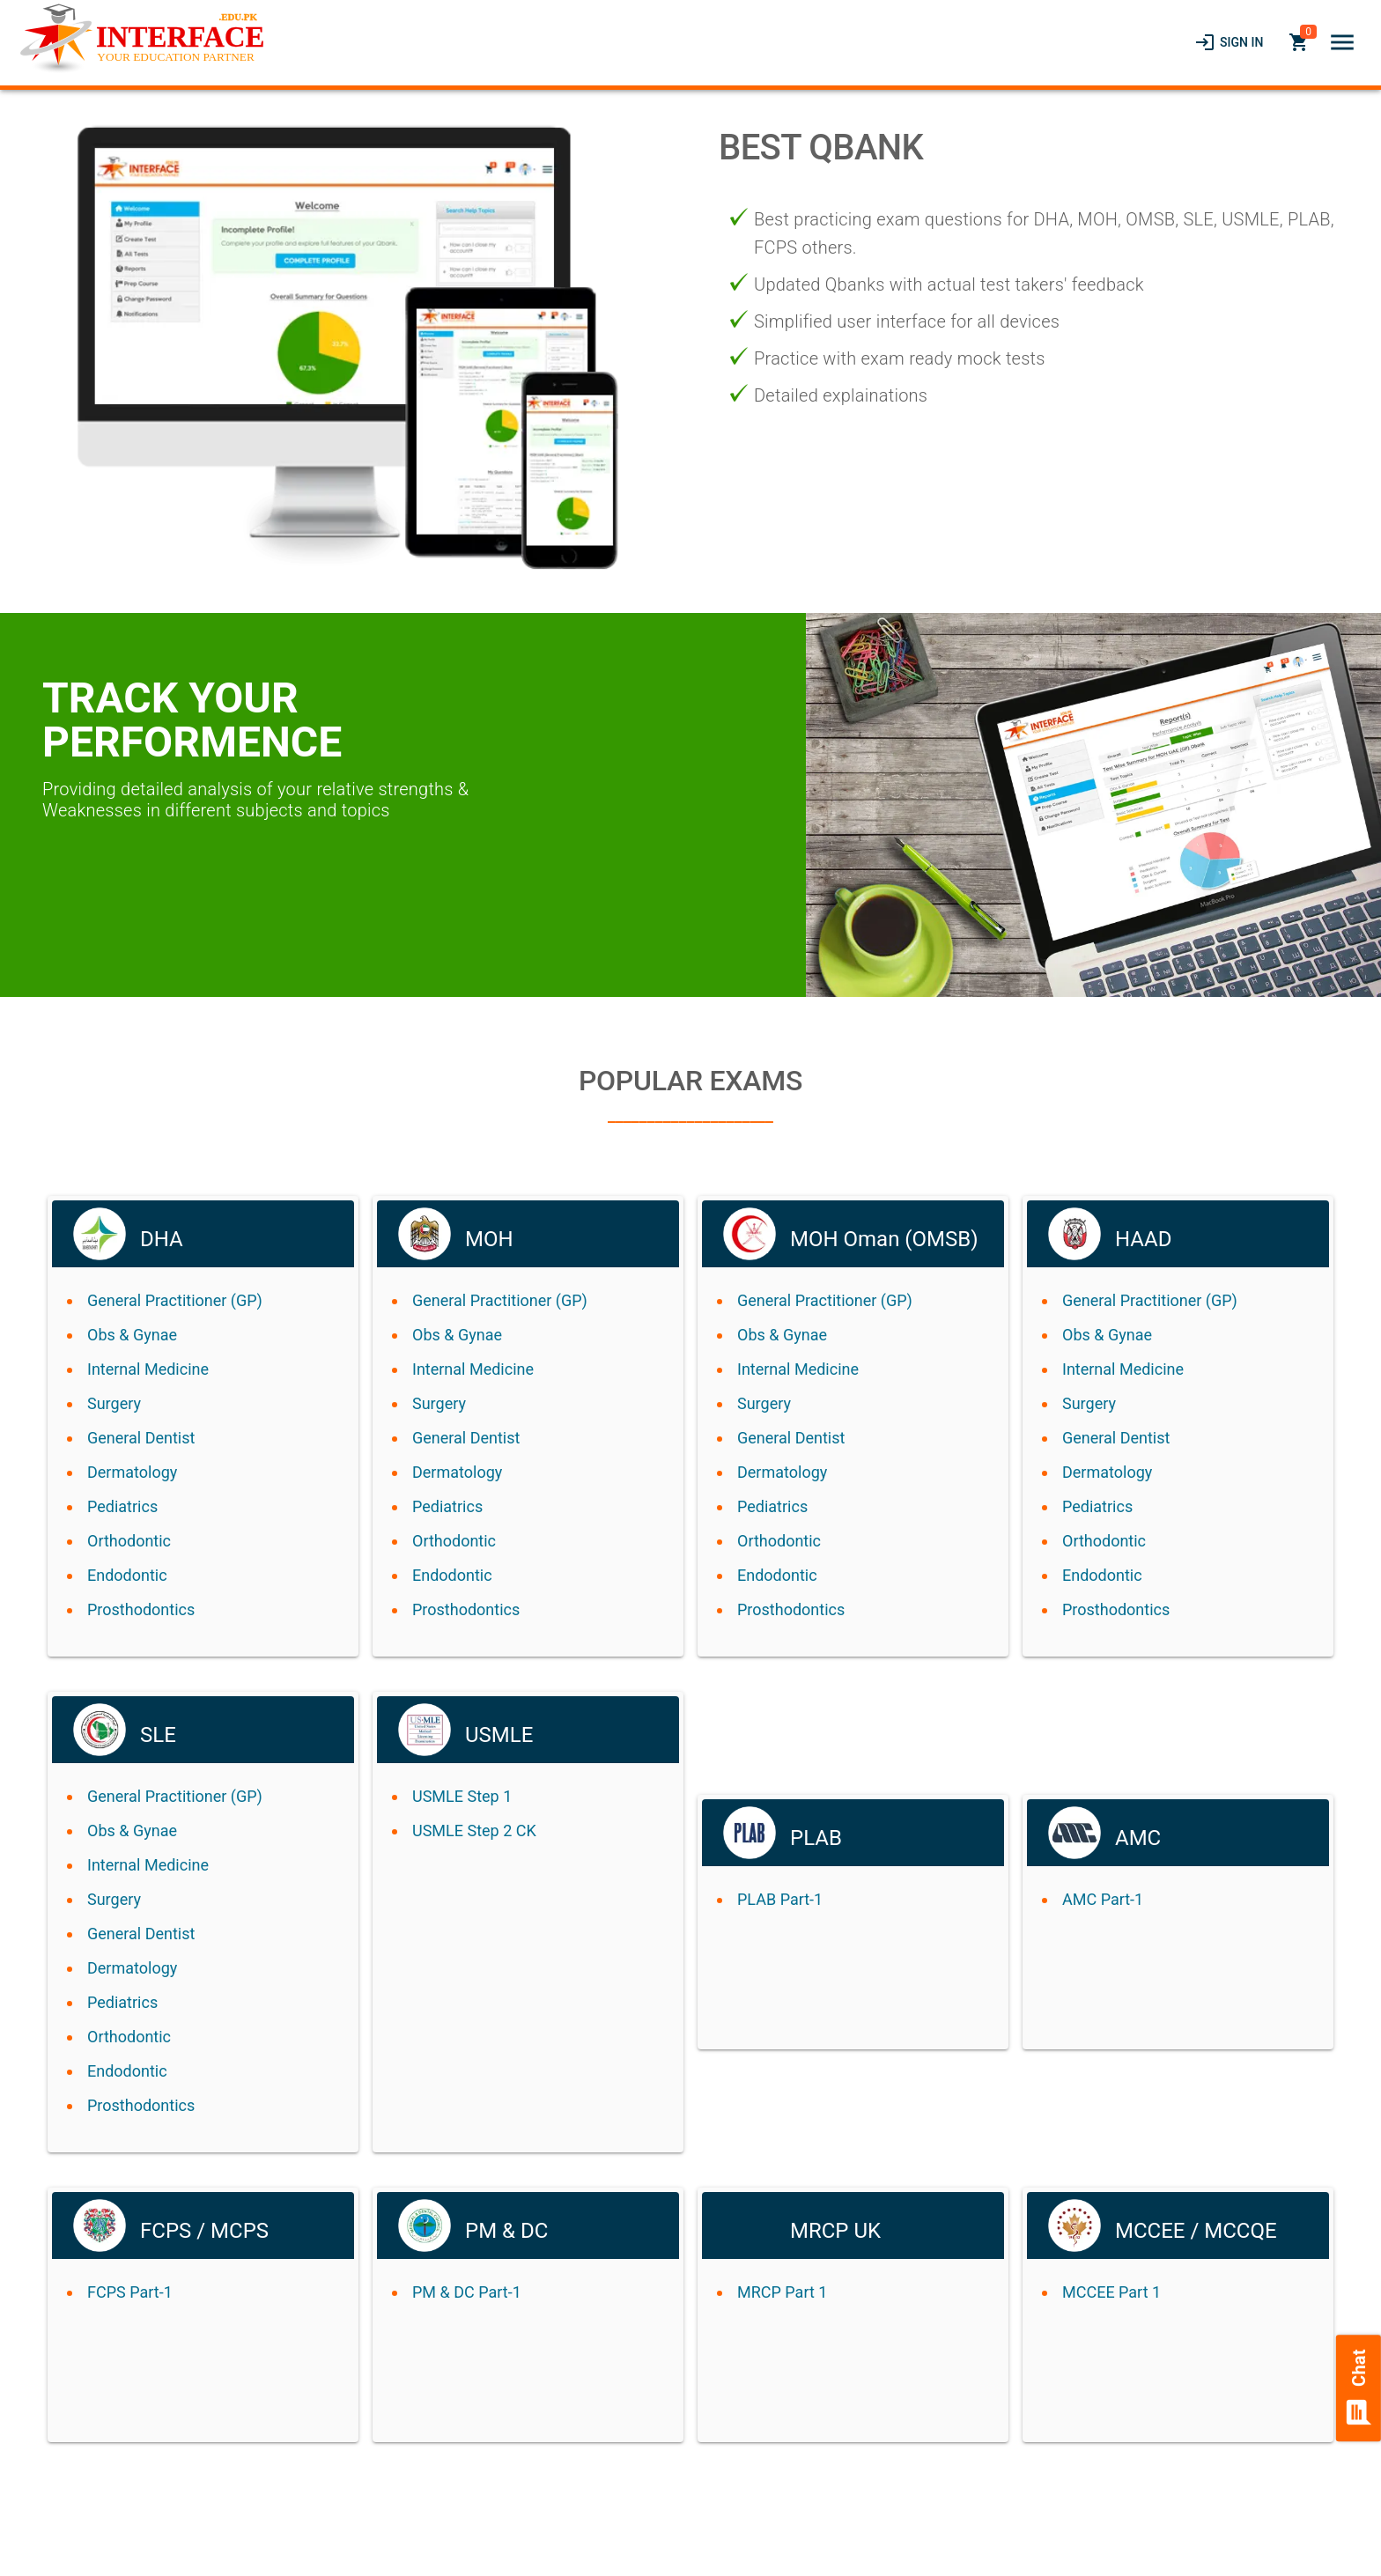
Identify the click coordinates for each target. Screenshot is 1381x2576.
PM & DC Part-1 (466, 2292)
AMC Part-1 (1102, 1899)
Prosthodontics (141, 1609)
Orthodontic (129, 1541)
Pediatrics (122, 1506)
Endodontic (127, 1575)
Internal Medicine (148, 1369)
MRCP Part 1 (782, 2292)
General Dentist (141, 1437)
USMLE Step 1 (462, 1796)
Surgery (114, 1403)
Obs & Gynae (132, 1334)
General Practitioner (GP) (174, 1300)
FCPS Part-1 (130, 2292)
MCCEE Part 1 (1111, 2292)
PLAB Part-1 (780, 1899)
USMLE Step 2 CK (474, 1830)
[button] (1342, 42)
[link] (1228, 42)
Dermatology (132, 1472)
